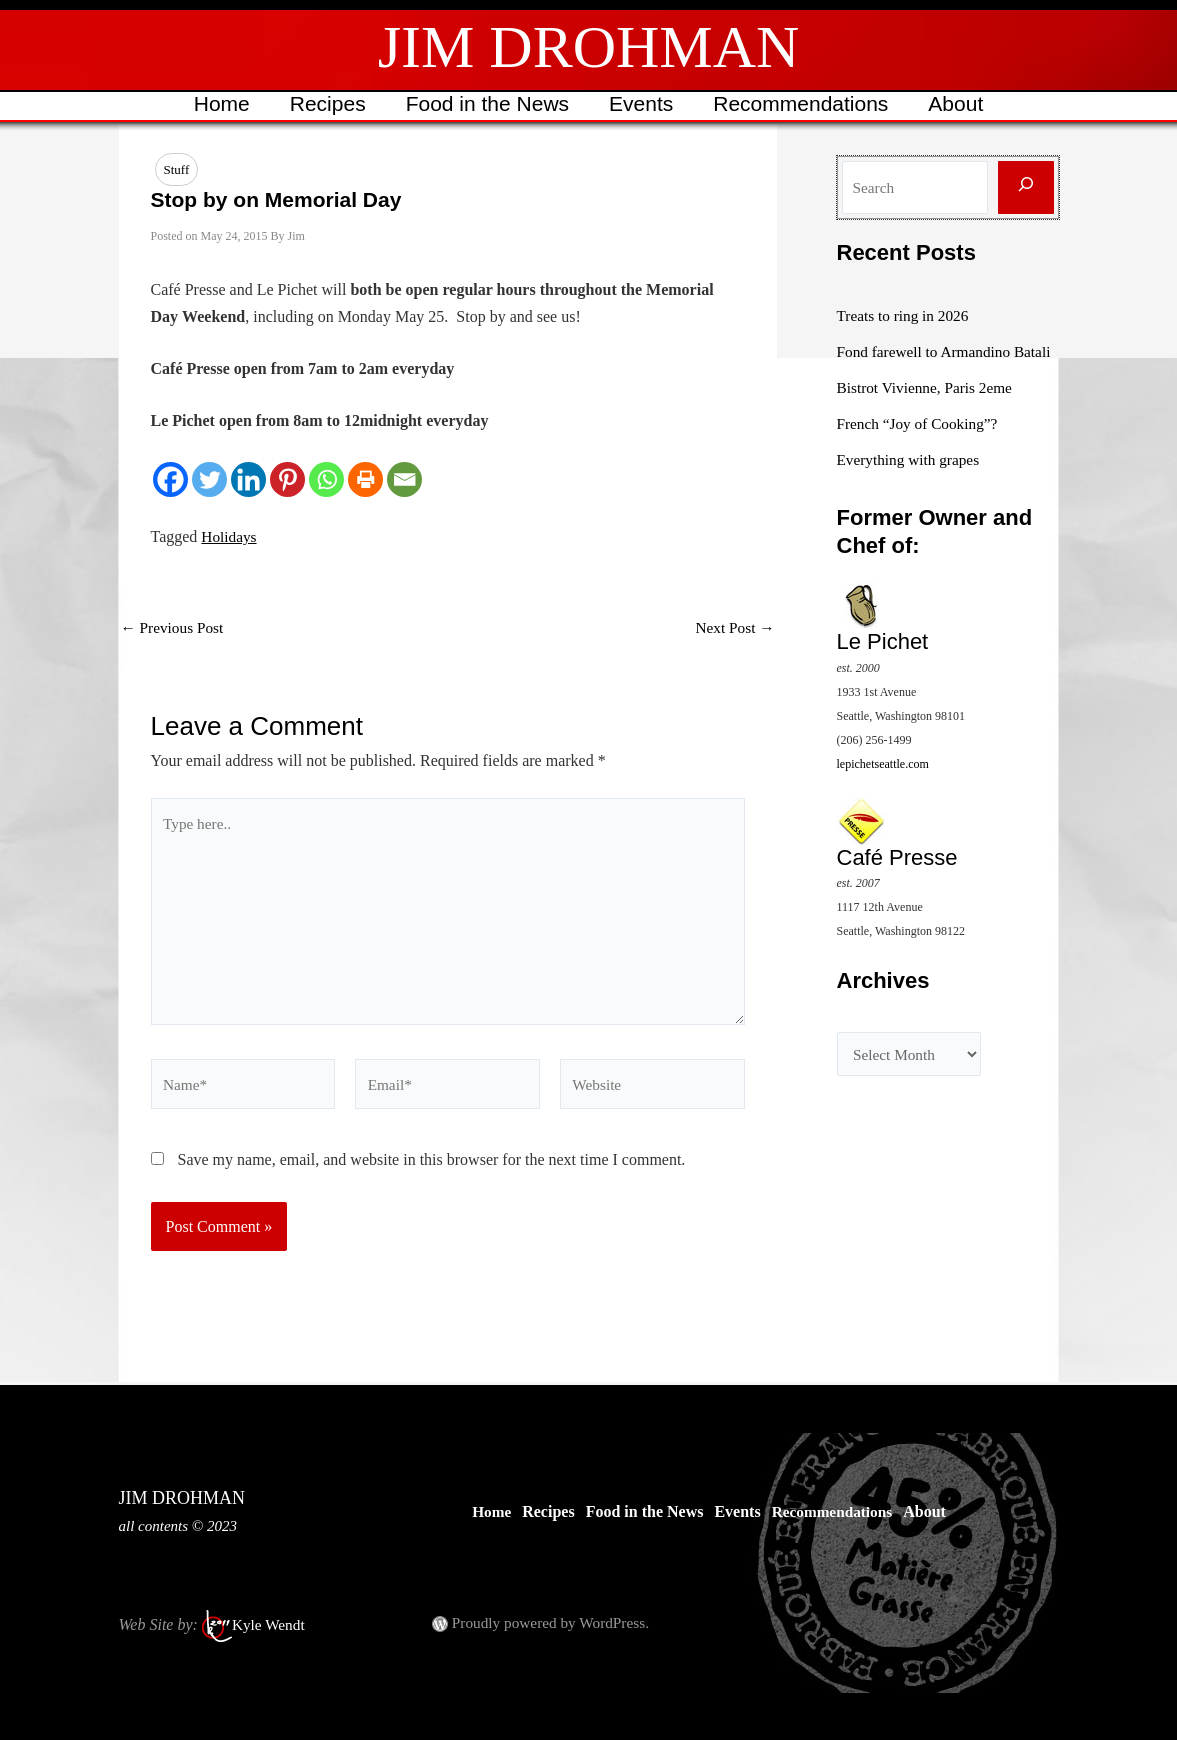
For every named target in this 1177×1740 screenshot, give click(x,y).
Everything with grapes (911, 483)
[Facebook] (170, 480)
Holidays (230, 537)
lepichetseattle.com (883, 787)
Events (642, 103)
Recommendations (803, 103)
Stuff (177, 169)
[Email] (404, 480)
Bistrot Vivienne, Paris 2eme (929, 411)
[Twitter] (209, 480)
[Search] (1026, 187)
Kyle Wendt (270, 1624)
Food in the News (486, 103)
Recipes (325, 103)
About (960, 103)
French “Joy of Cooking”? (921, 447)
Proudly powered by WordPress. (555, 1622)
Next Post (733, 629)
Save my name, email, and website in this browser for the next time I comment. (432, 1173)
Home (217, 103)
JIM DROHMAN (589, 47)
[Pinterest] (287, 480)
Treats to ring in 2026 (906, 315)
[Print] (365, 480)
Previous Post (175, 629)
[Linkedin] (248, 480)
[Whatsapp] (326, 480)
